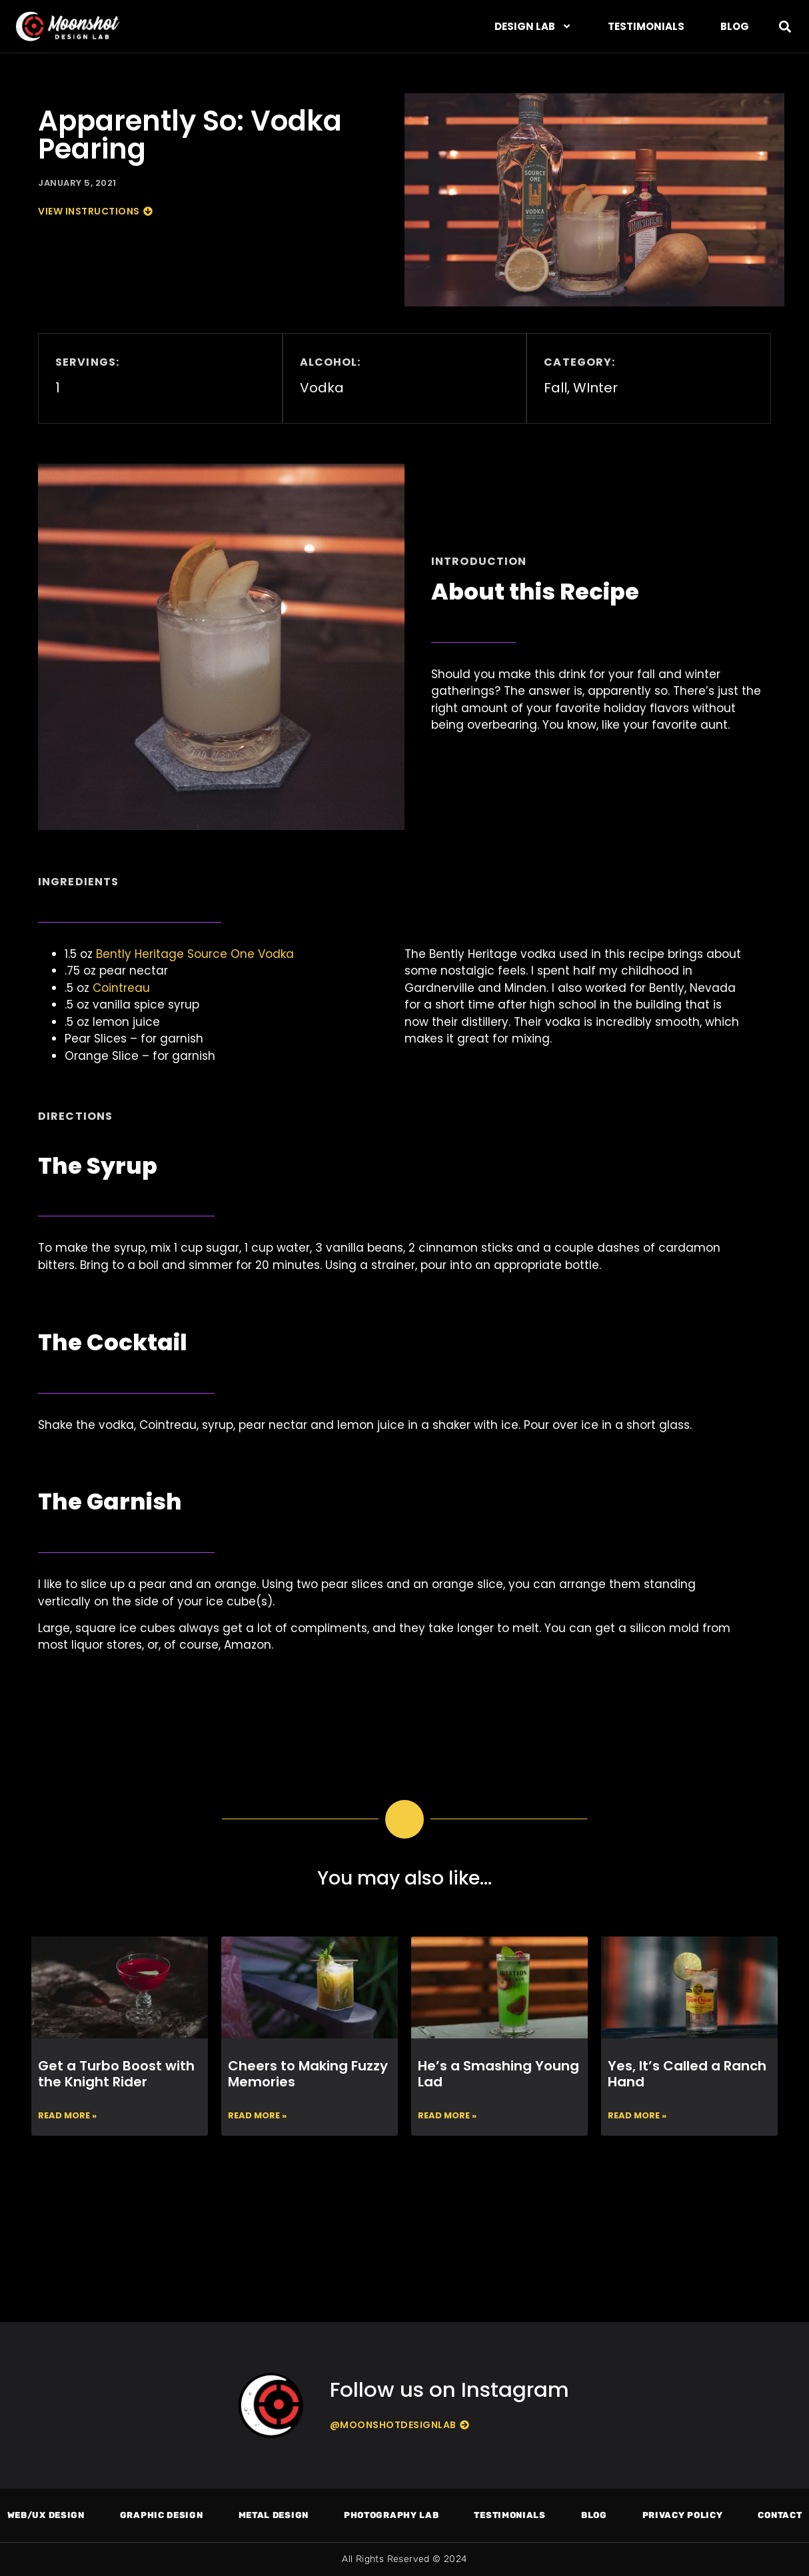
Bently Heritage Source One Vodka (195, 954)
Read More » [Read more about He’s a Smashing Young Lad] (447, 2115)
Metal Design (274, 2515)
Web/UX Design (46, 2515)
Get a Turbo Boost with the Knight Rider (116, 2073)
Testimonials (646, 26)
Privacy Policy (682, 2515)
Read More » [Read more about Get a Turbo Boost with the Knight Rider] (67, 2115)
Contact (780, 2515)
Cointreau (121, 988)
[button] (785, 26)
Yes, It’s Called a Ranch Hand (687, 2073)
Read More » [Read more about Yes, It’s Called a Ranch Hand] (637, 2115)
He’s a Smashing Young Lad (498, 2073)
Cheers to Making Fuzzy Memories (308, 2073)
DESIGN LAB (533, 26)
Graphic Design (161, 2515)
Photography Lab (391, 2515)
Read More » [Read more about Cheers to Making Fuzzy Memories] (257, 2115)
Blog (734, 26)
